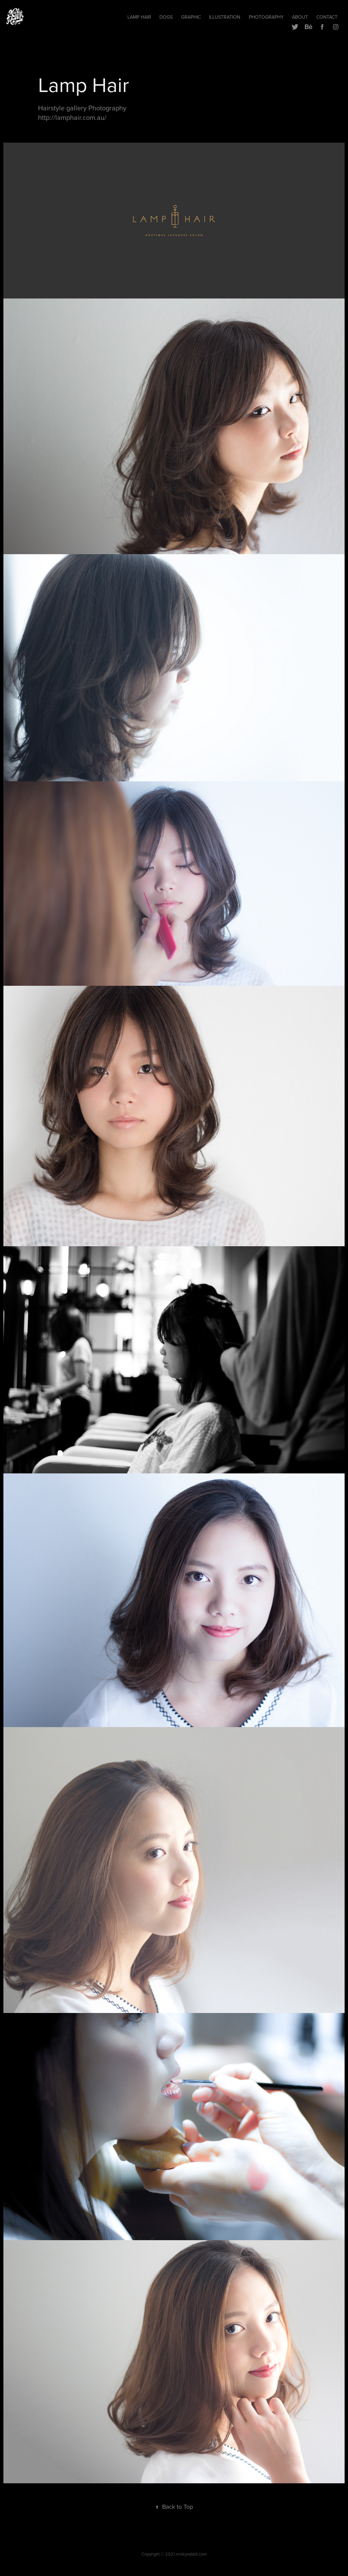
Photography (266, 17)
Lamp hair (139, 17)
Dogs (166, 17)
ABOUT (300, 17)
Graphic (191, 17)
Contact (326, 17)
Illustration (224, 17)
